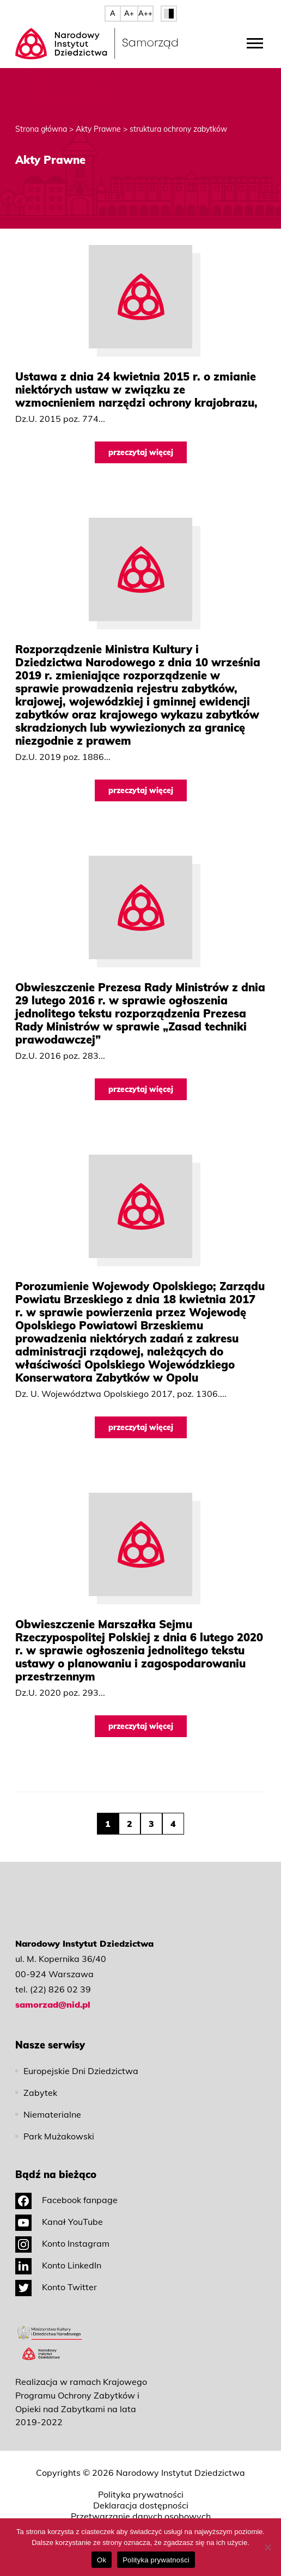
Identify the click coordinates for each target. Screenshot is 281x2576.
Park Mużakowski (58, 2136)
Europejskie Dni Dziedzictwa (80, 2070)
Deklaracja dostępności (140, 2505)
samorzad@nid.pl (52, 2004)
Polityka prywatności (141, 2494)
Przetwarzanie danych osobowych (141, 2516)
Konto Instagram (62, 2243)
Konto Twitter (56, 2286)
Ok (101, 2560)
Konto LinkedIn (58, 2265)
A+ (129, 13)
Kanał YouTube (59, 2221)
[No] (267, 2547)
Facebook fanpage (66, 2199)
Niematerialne (52, 2114)
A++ (145, 13)
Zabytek (40, 2092)
